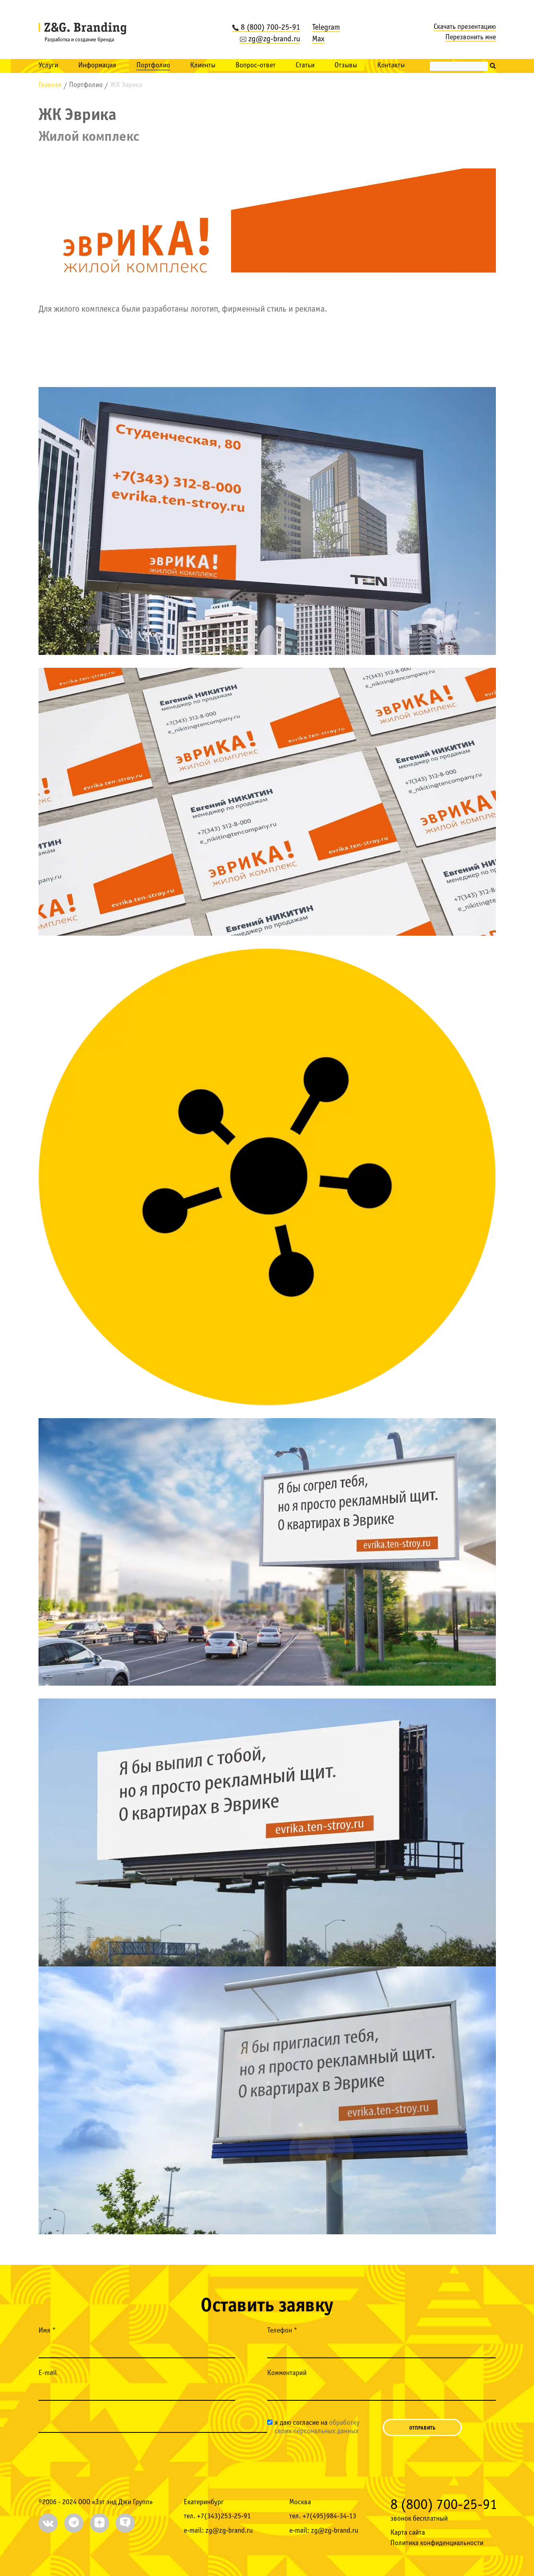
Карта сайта (407, 2532)
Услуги (48, 65)
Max (318, 39)
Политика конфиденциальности (436, 2543)
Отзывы (346, 65)
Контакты (391, 65)
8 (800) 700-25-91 (266, 27)
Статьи (305, 65)
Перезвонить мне (470, 37)
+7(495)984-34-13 (329, 2516)
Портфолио (153, 65)
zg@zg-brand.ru (270, 39)
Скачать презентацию (465, 27)
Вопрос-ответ (256, 65)
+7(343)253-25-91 (224, 2516)
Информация (97, 65)
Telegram (326, 27)
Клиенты (202, 65)
